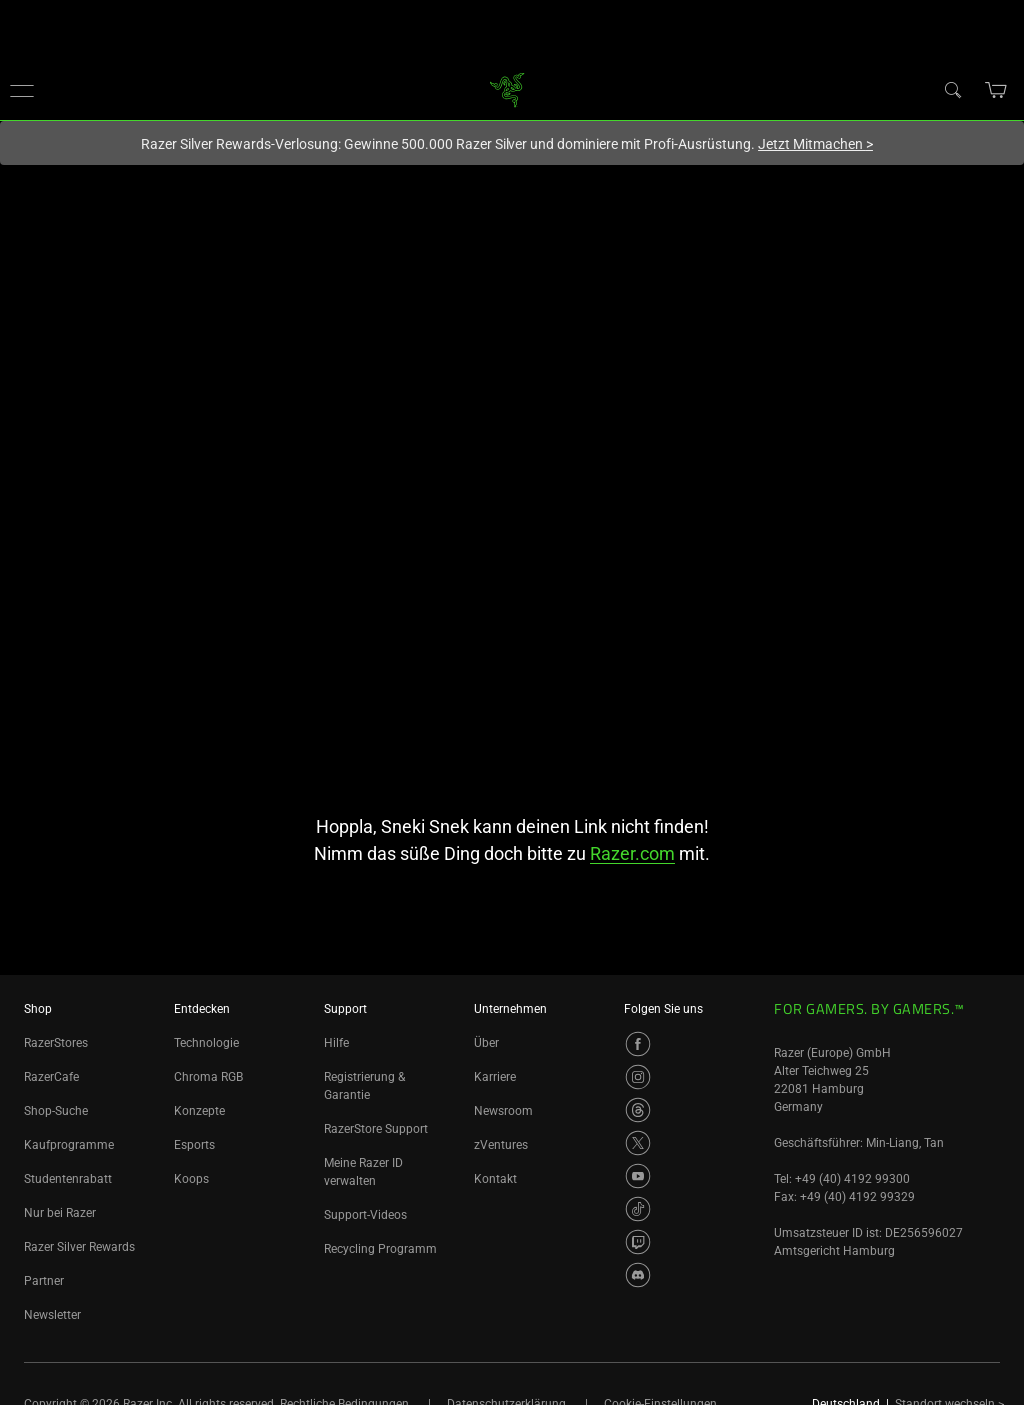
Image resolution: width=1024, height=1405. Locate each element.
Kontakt (495, 1179)
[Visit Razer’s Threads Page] (638, 1110)
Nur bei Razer (60, 1213)
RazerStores (56, 1043)
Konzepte (199, 1111)
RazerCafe (51, 1077)
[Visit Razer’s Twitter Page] (638, 1143)
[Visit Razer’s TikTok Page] (638, 1209)
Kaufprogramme (69, 1145)
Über (486, 1043)
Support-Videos (365, 1215)
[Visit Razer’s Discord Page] (638, 1275)
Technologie (206, 1043)
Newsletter (52, 1315)
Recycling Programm (380, 1249)
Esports (194, 1145)
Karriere (495, 1077)
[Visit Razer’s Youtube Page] (638, 1176)
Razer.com (632, 853)
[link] (507, 88)
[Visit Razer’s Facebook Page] (638, 1044)
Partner (44, 1281)
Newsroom (503, 1111)
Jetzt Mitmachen (815, 144)
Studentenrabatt (68, 1179)
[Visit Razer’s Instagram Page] (638, 1077)
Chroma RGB (208, 1077)
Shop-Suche (56, 1111)
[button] (22, 90)
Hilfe (336, 1043)
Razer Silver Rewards (79, 1247)
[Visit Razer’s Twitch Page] (638, 1242)
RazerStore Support (376, 1129)
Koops (191, 1179)
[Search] (952, 89)
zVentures (501, 1145)
